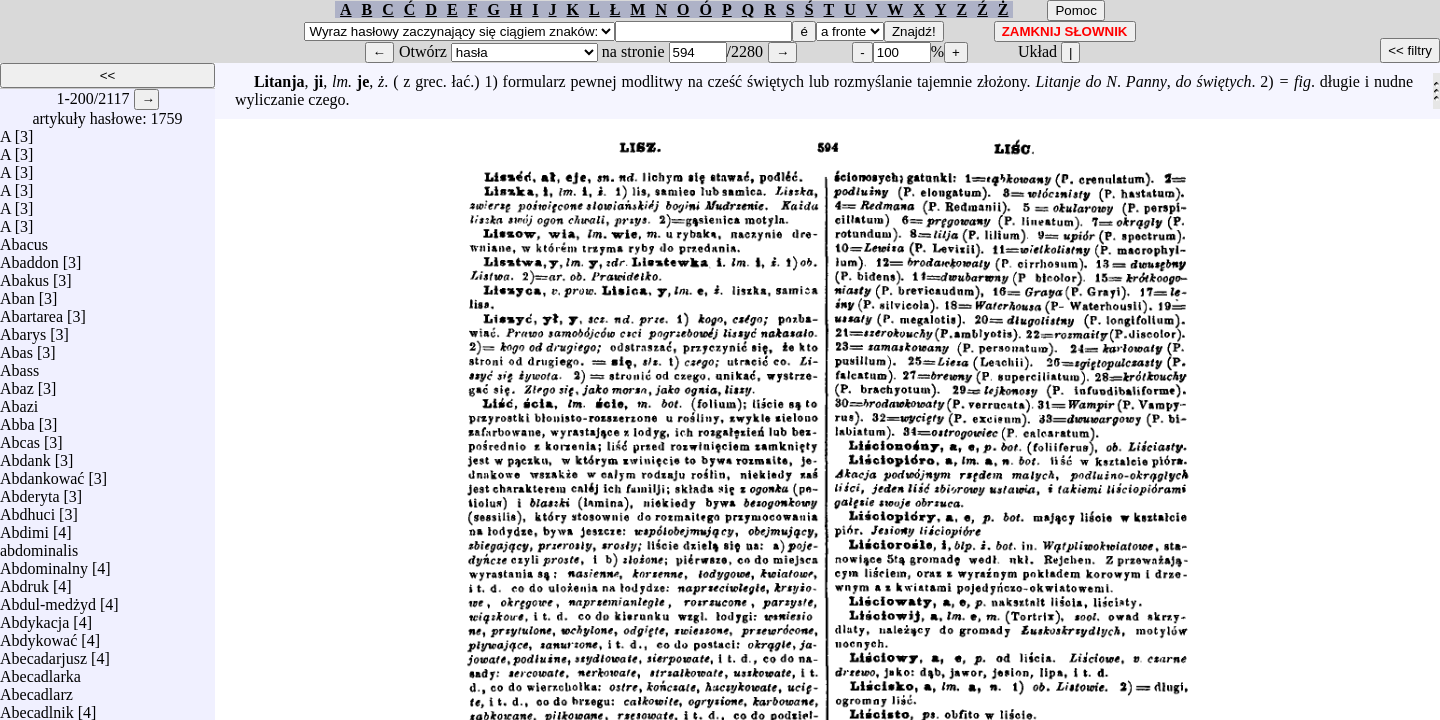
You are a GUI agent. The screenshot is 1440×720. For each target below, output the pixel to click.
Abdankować (42, 473)
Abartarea (31, 311)
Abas (16, 347)
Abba (17, 419)
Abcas (20, 437)
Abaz (17, 383)
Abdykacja (34, 617)
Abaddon (29, 257)
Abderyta (30, 491)
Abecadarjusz (43, 653)
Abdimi (24, 527)
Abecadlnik (37, 707)
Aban (17, 293)
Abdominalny (44, 563)
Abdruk (24, 581)
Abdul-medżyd (48, 599)
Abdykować (38, 635)
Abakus (24, 275)
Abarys (23, 329)
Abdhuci (27, 509)
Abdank (25, 455)
